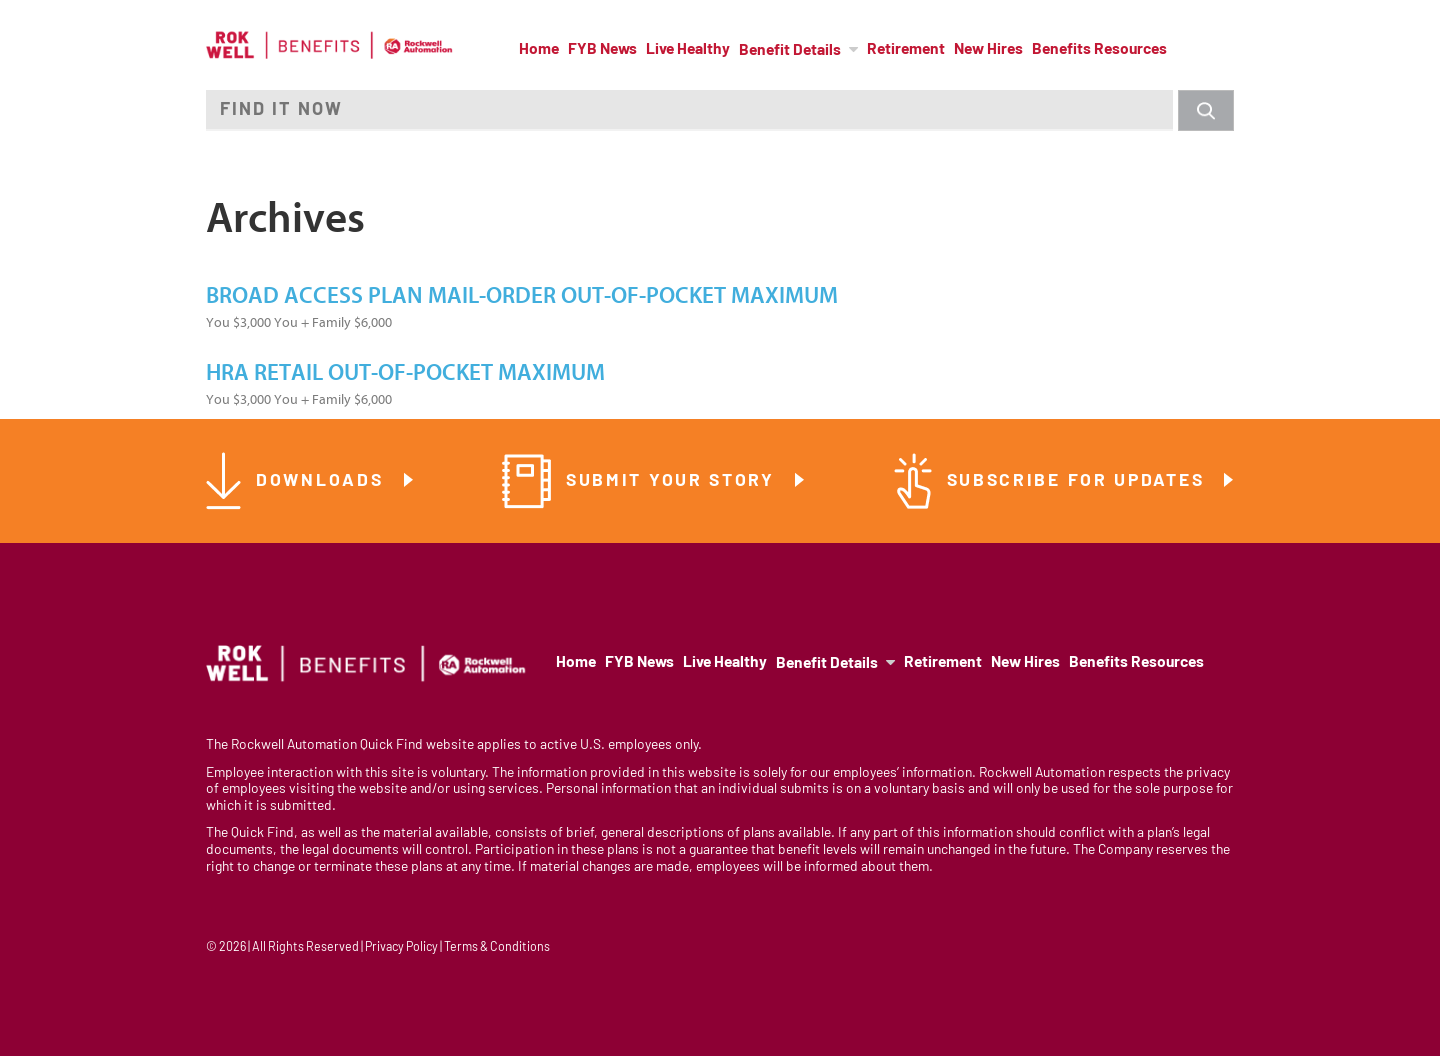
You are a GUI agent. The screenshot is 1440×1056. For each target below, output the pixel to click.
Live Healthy (688, 50)
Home (539, 50)
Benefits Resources (1099, 50)
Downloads (323, 481)
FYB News (602, 50)
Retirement (906, 50)
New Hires (988, 50)
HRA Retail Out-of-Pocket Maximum (405, 373)
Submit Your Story (674, 481)
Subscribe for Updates (1079, 481)
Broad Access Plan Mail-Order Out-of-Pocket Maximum (522, 296)
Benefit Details (790, 51)
